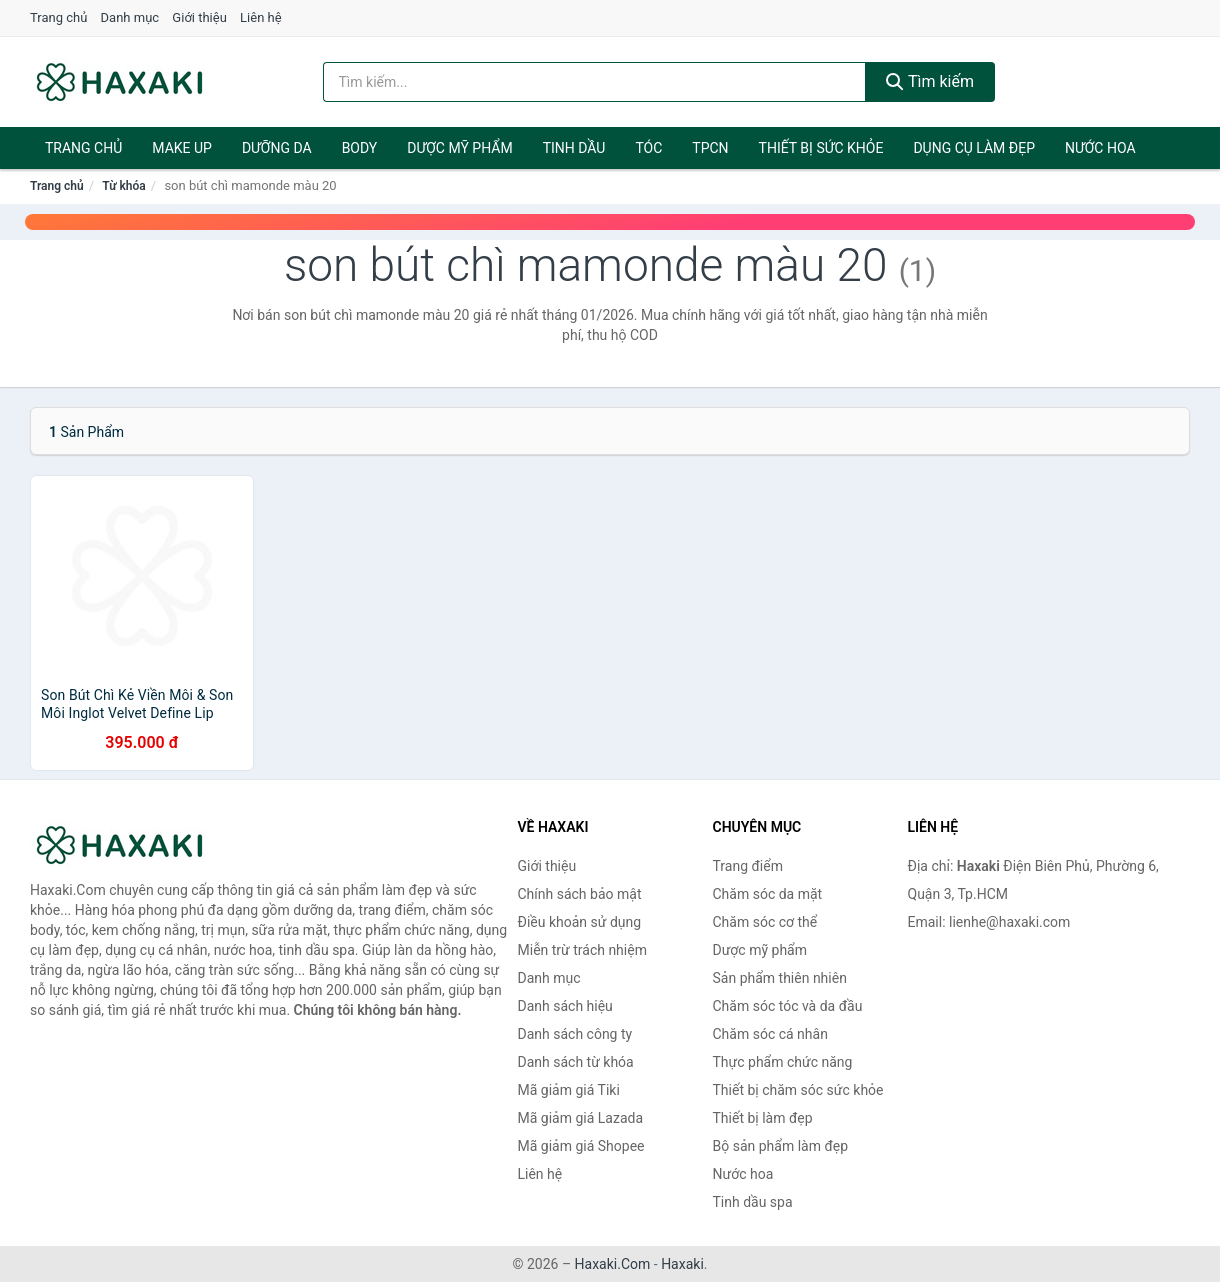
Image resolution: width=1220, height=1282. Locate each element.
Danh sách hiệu (565, 1006)
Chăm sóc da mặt (768, 894)
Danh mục (130, 17)
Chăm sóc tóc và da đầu (788, 1006)
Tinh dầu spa (753, 1202)
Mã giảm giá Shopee (581, 1146)
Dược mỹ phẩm (459, 148)
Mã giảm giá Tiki (569, 1090)
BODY (360, 148)
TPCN (710, 148)
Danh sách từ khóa (576, 1062)
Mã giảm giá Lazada (581, 1118)
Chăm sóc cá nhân (770, 1034)
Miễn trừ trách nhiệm (582, 950)
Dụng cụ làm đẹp (974, 148)
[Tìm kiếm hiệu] (595, 82)
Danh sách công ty (575, 1034)
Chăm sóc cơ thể (765, 922)
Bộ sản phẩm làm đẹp (781, 1146)
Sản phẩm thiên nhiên (780, 978)
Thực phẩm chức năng (783, 1062)
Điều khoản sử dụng (580, 922)
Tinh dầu (574, 148)
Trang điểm (748, 866)
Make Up (182, 148)
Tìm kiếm (930, 81)
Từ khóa (123, 186)
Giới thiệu (199, 17)
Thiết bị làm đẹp (763, 1118)
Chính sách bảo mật (580, 894)
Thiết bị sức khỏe (821, 148)
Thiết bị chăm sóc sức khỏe (798, 1090)
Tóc (648, 148)
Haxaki (682, 1264)
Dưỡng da (277, 148)
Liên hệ (261, 17)
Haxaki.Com (613, 1264)
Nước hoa (1100, 148)
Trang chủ (58, 17)
